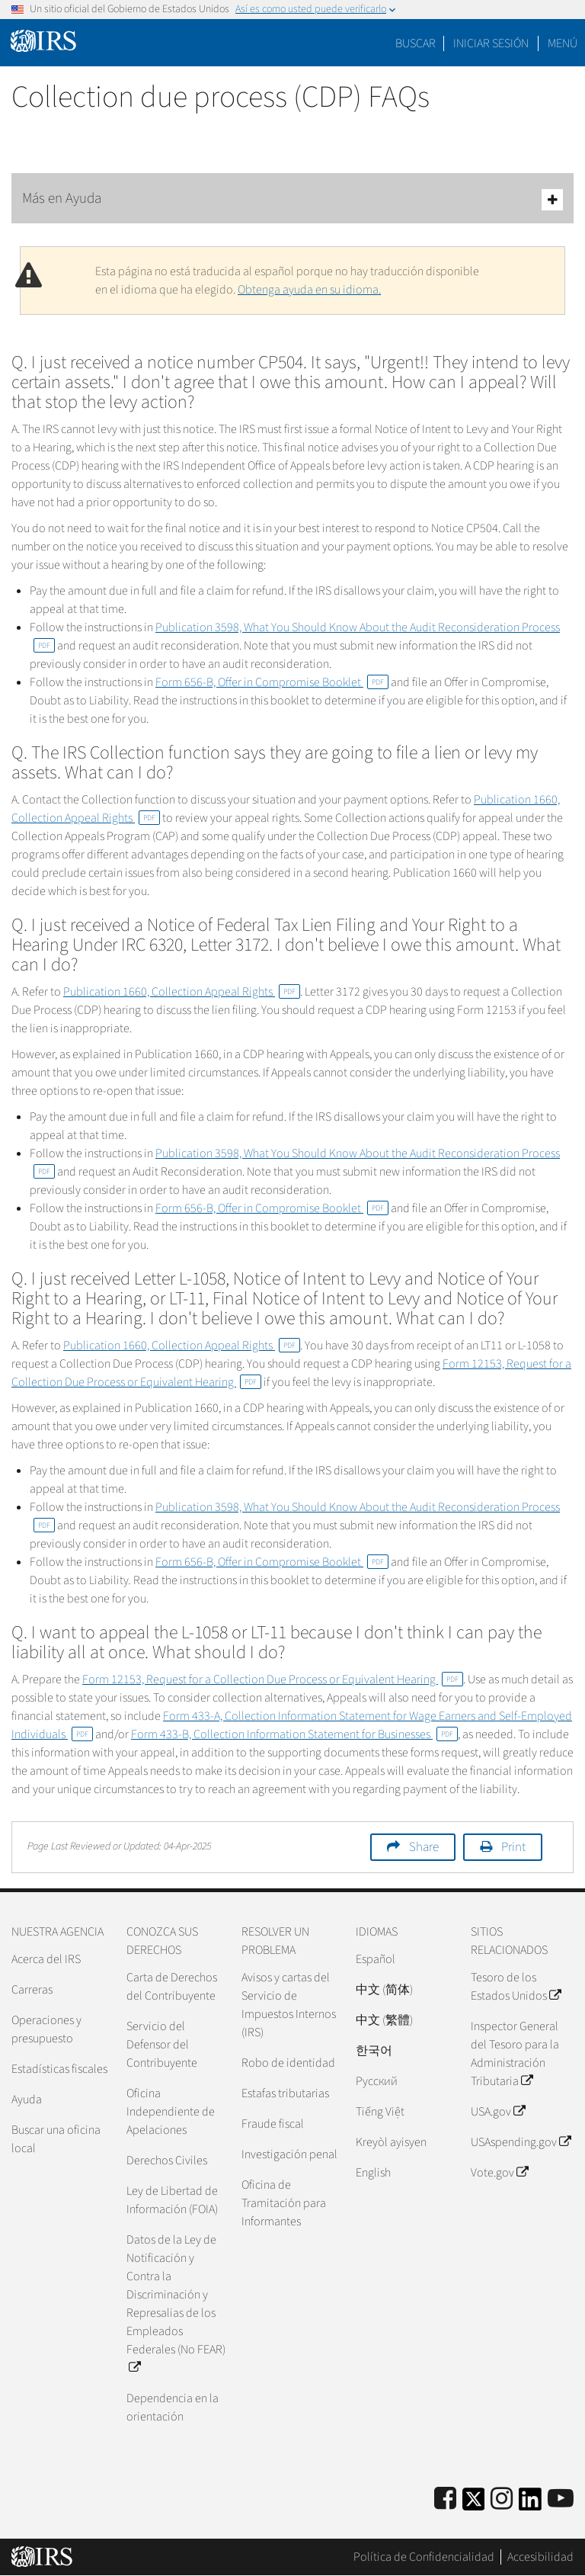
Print (513, 1847)
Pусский (377, 2081)
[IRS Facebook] (445, 2499)
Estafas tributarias (285, 2093)
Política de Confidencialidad (423, 2557)
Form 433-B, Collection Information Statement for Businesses (294, 1734)
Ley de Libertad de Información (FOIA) (172, 2200)
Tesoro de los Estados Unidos (516, 1986)
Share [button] (424, 1847)
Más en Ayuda (292, 199)
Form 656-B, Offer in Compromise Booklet (271, 682)
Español (375, 1959)
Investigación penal (289, 2154)
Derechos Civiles (166, 2160)
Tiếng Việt (380, 2111)
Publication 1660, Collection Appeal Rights (181, 991)
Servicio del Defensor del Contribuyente (161, 2044)
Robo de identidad (288, 2063)
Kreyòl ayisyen (391, 2142)
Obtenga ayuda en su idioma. (309, 289)
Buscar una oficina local (56, 2139)
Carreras (32, 1989)
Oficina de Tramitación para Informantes (283, 2203)
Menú (562, 43)
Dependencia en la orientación (172, 2407)
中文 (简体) (384, 1989)
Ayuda (26, 2099)
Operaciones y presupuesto (46, 2029)
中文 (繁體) (384, 2020)
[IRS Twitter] (473, 2504)
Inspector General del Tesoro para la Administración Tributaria (515, 2054)
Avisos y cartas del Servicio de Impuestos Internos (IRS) (288, 2005)
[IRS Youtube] (561, 2499)
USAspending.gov (521, 2142)
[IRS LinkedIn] (530, 2504)
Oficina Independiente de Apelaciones (170, 2111)
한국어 (374, 2050)
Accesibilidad (540, 2557)
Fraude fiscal (272, 2124)
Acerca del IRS (46, 1959)
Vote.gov (499, 2172)
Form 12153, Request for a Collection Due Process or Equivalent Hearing (272, 1679)
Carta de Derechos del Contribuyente (171, 1986)
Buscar (415, 43)
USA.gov (498, 2111)
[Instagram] (502, 2499)
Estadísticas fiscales (59, 2069)
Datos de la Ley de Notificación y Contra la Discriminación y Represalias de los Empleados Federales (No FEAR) (175, 2303)
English (373, 2172)
